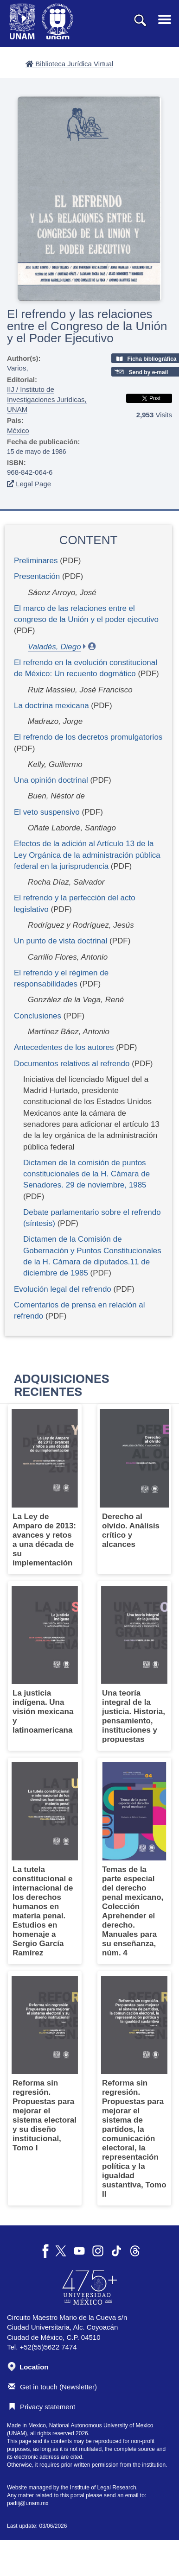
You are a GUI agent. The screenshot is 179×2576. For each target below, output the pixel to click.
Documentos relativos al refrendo (71, 1063)
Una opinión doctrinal (51, 780)
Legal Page (29, 484)
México (18, 430)
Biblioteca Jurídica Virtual (69, 64)
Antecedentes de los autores (64, 1047)
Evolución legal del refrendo (62, 1289)
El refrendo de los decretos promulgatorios (88, 737)
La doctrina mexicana (51, 705)
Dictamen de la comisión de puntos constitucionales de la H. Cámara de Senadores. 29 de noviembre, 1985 (86, 1174)
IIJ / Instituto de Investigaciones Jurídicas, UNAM (47, 399)
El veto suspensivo (47, 812)
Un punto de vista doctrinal (60, 940)
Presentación (37, 576)
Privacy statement (41, 2407)
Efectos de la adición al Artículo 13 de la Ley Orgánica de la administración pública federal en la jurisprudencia (87, 855)
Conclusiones (37, 1016)
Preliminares (36, 560)
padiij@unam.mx (28, 2503)
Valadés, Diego (54, 646)
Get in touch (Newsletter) (52, 2387)
